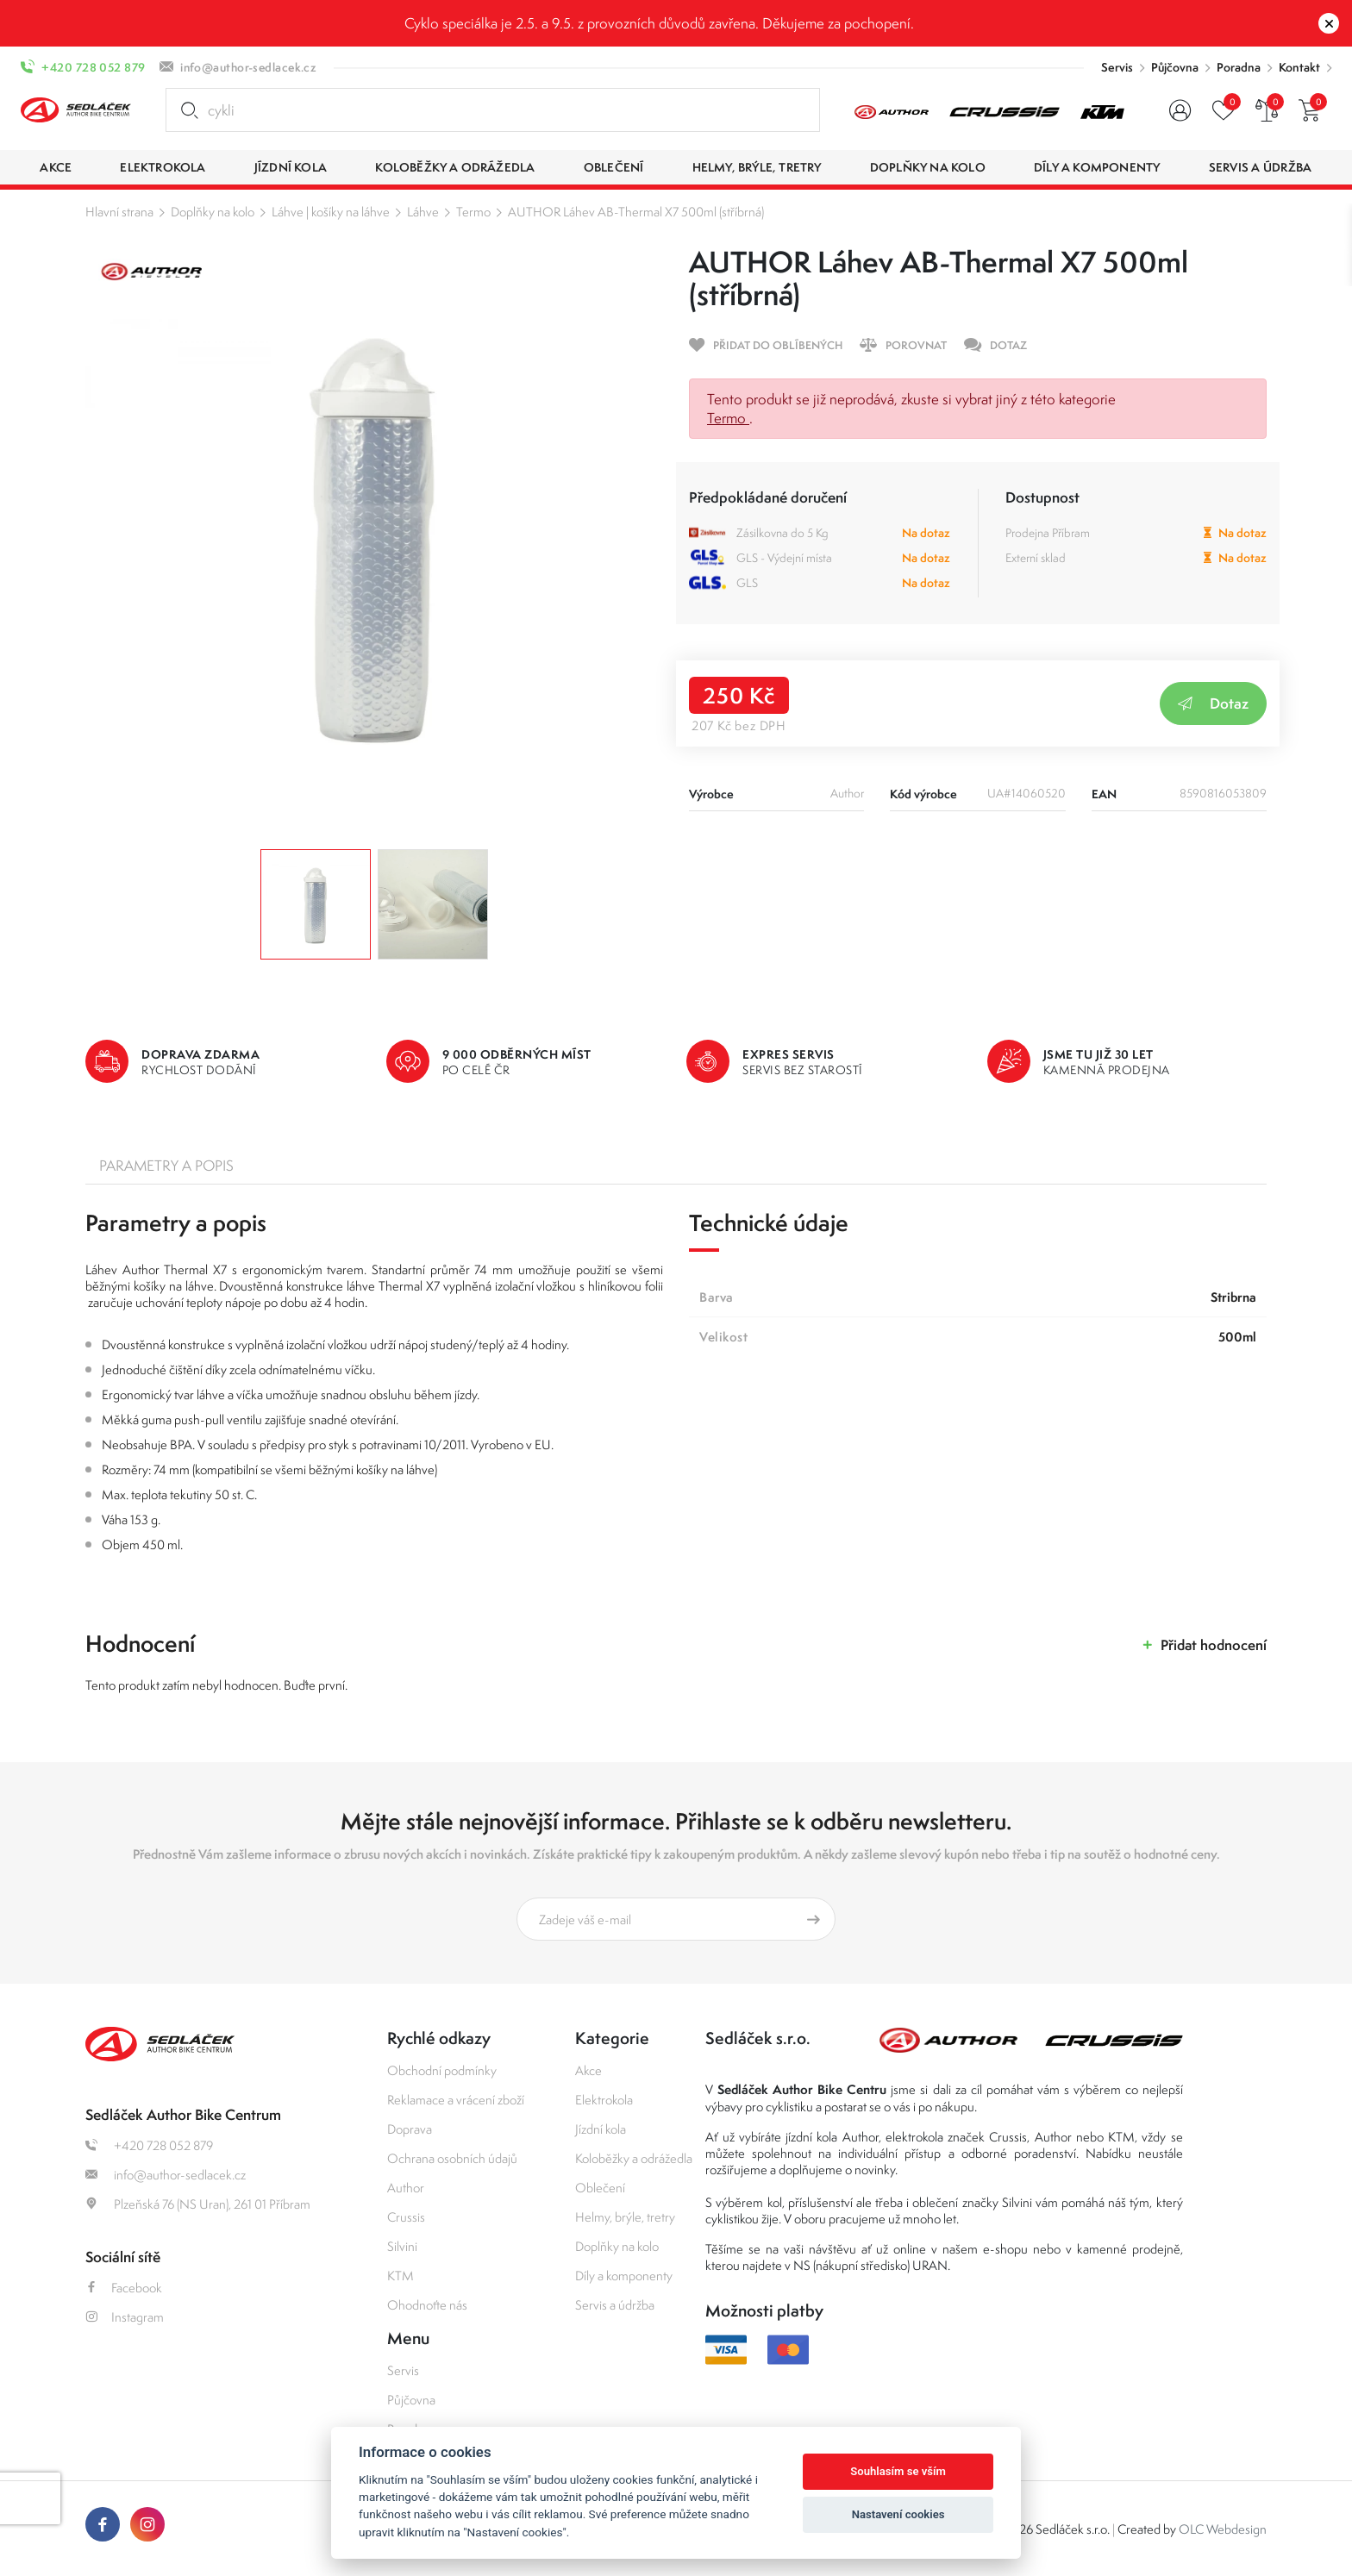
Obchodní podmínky (442, 2070)
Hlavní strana (119, 211)
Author (405, 2187)
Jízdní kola (600, 2129)
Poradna (1239, 67)
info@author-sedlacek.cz (248, 67)
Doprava (409, 2129)
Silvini (402, 2246)
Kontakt (1299, 67)
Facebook (123, 2287)
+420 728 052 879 (93, 67)
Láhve (423, 211)
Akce (588, 2070)
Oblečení (600, 2187)
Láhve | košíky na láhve (331, 211)
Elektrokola (604, 2099)
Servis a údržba (614, 2305)
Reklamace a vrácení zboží (455, 2099)
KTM (400, 2275)
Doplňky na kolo (212, 211)
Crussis (406, 2217)
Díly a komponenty (624, 2275)
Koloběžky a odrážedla (633, 2158)
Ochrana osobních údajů (452, 2158)
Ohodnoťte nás (427, 2305)
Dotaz (1213, 703)
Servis (1117, 67)
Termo (473, 211)
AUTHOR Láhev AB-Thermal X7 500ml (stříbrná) (636, 211)
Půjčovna (1175, 67)
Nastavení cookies (898, 2514)
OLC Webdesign (1223, 2529)
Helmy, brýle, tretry (625, 2217)
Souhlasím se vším (898, 2471)
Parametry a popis (166, 1165)
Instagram (124, 2317)
